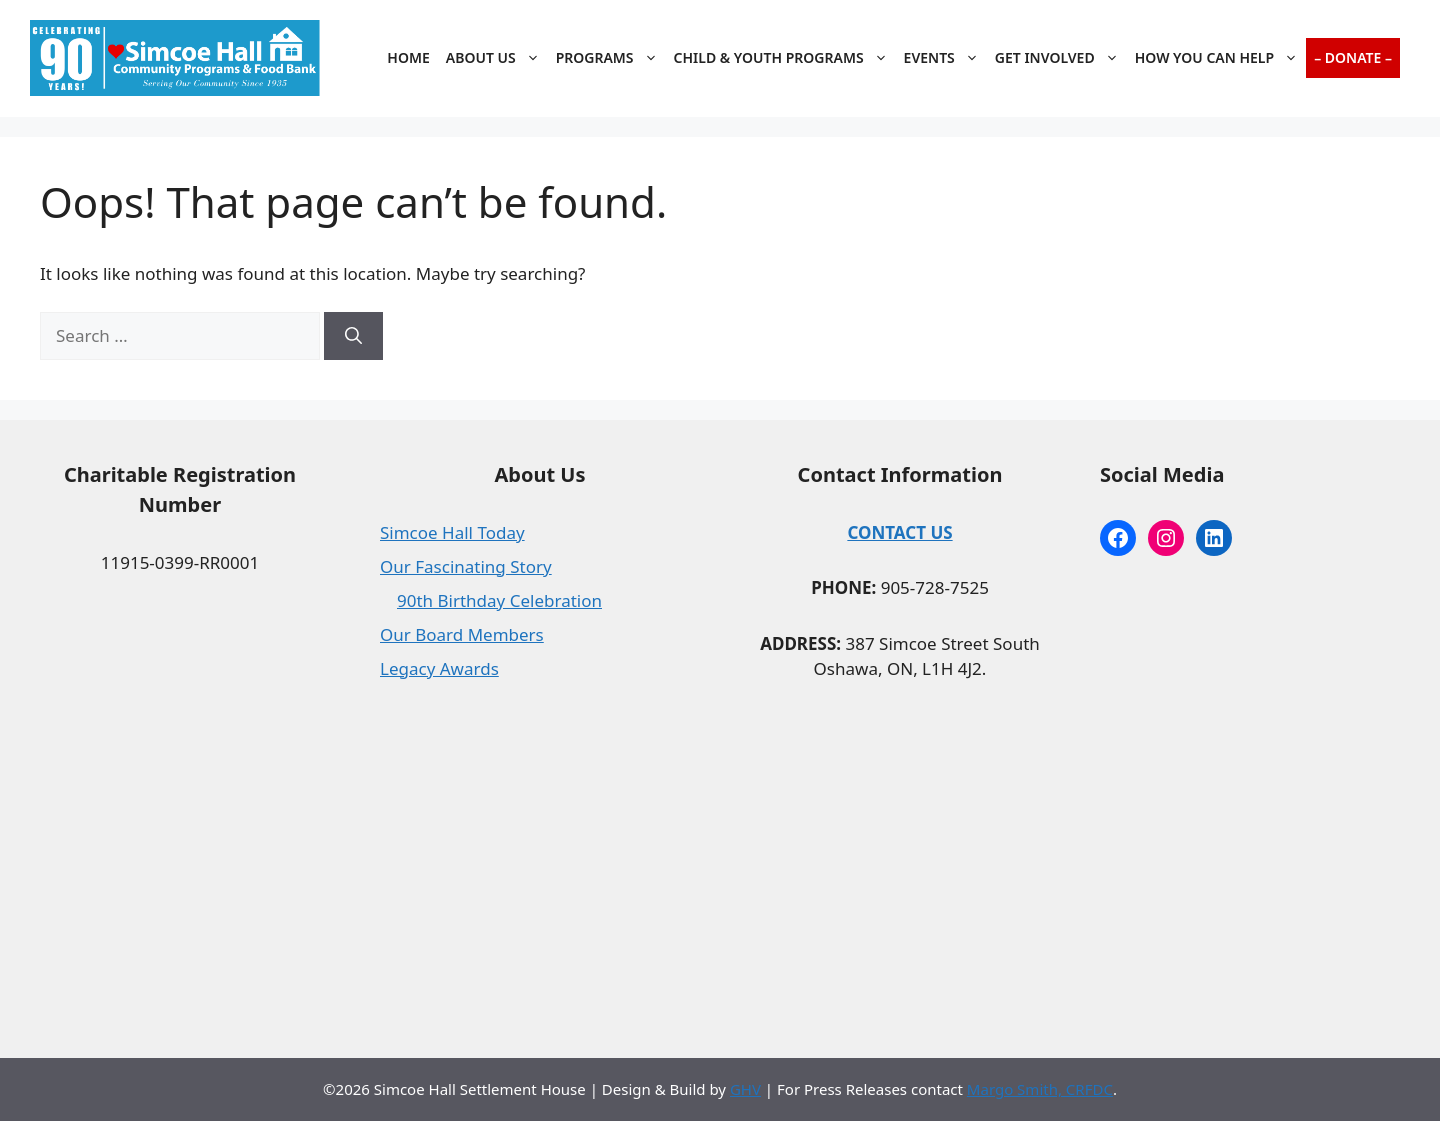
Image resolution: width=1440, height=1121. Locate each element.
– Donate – (1353, 57)
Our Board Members (462, 634)
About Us (497, 58)
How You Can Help (1220, 58)
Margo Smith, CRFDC (1040, 1089)
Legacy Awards (439, 668)
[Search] (353, 336)
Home (408, 57)
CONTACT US (899, 532)
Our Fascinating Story (466, 566)
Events (945, 58)
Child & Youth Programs (785, 58)
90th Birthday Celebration (499, 600)
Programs (611, 58)
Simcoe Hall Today (452, 532)
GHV (745, 1089)
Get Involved (1061, 58)
